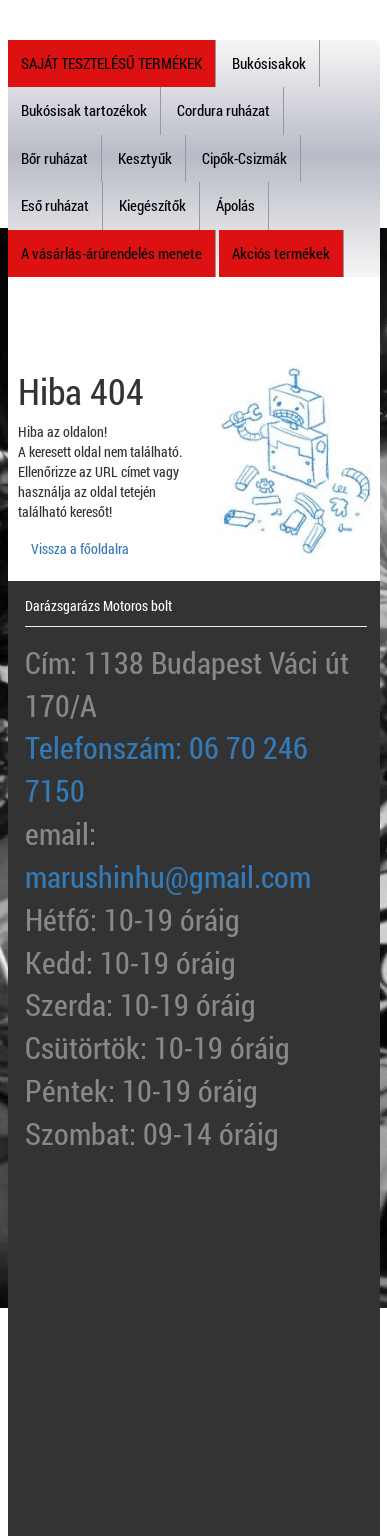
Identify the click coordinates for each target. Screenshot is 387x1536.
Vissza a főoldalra (80, 548)
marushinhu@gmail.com (168, 876)
